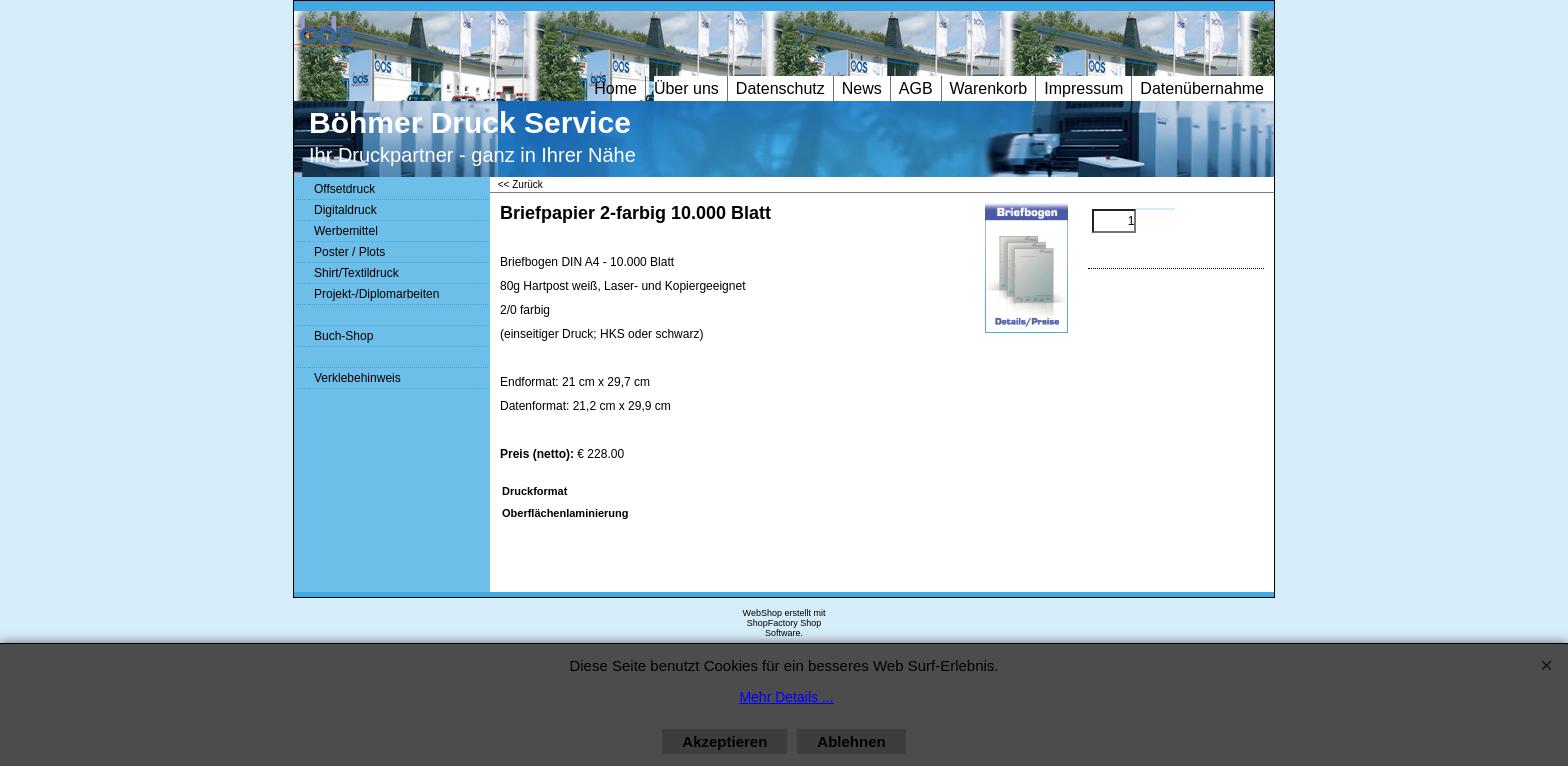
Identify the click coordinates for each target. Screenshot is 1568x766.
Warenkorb (989, 88)
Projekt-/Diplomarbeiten (376, 294)
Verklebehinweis (357, 378)
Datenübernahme (1202, 88)
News (862, 88)
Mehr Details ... (786, 697)
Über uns (686, 88)
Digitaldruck (345, 210)
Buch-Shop (343, 336)
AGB (916, 88)
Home (615, 88)
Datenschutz (780, 88)
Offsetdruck (344, 189)
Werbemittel (346, 231)
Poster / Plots (349, 252)
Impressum (1083, 88)
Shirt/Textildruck (356, 273)
